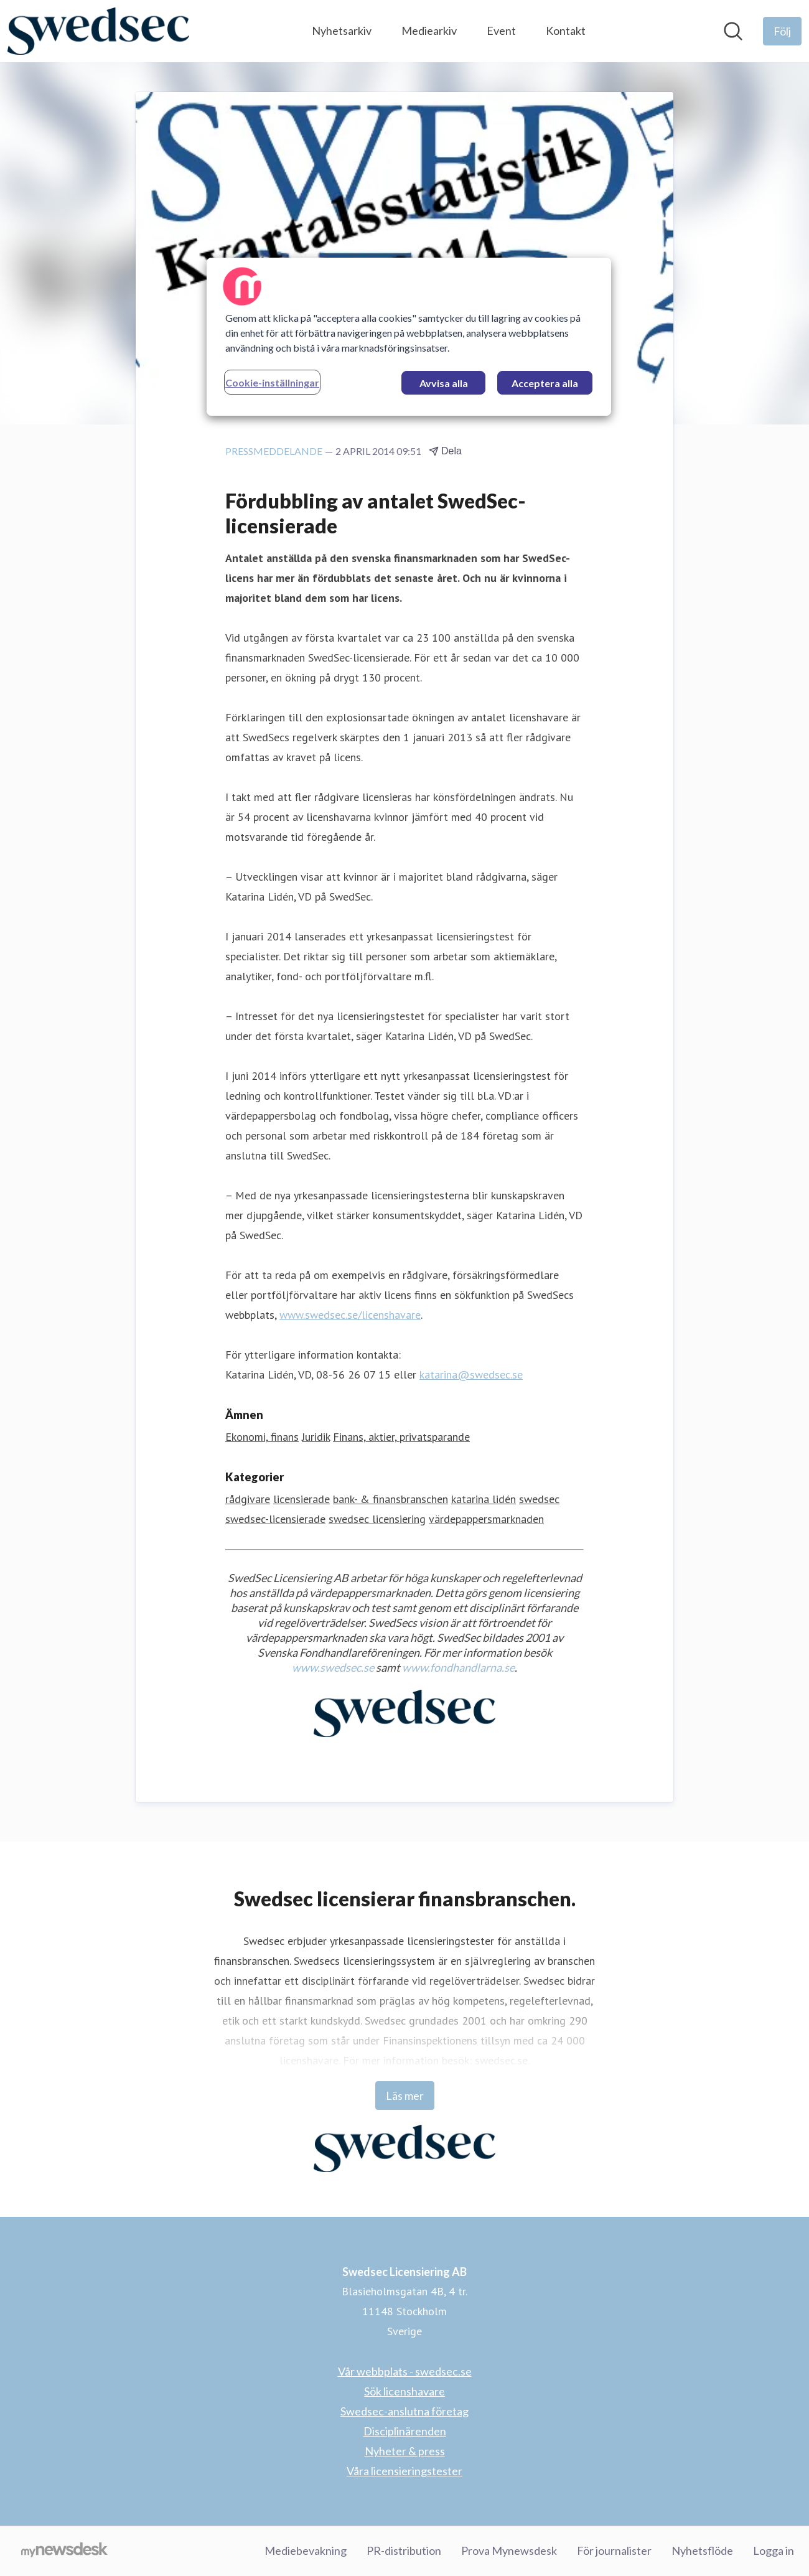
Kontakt (566, 30)
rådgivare (247, 1499)
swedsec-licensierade (275, 1519)
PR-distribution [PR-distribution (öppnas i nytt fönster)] (404, 2550)
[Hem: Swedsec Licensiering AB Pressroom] (98, 31)
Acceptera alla (545, 383)
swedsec (539, 1499)
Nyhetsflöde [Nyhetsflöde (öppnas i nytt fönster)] (702, 2550)
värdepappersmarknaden (486, 1519)
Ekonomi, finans (262, 1437)
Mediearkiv (429, 30)
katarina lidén (483, 1499)
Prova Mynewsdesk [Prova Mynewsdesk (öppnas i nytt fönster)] (509, 2550)
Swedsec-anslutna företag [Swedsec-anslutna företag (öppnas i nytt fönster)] (404, 2411)
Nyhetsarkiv (342, 30)
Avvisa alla (443, 383)
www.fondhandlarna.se (458, 1667)
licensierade (301, 1499)
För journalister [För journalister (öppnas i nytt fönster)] (614, 2550)
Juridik (316, 1437)
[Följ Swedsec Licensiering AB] (782, 31)
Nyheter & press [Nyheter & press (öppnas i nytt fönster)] (405, 2451)
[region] (409, 337)
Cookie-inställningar (272, 382)
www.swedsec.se (333, 1667)
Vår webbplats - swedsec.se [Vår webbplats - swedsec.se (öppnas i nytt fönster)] (405, 2371)
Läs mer (405, 2095)
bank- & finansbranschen (390, 1499)
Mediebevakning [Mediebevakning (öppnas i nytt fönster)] (305, 2550)
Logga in (773, 2550)
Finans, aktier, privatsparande (401, 1437)
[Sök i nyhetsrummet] (733, 31)
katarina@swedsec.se (471, 1374)
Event (501, 30)
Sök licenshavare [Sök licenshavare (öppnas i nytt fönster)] (404, 2391)
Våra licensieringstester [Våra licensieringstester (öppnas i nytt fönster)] (404, 2471)
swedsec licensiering (377, 1519)
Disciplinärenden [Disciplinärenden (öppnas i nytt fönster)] (404, 2431)
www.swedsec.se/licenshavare (350, 1315)
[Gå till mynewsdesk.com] (64, 2551)
